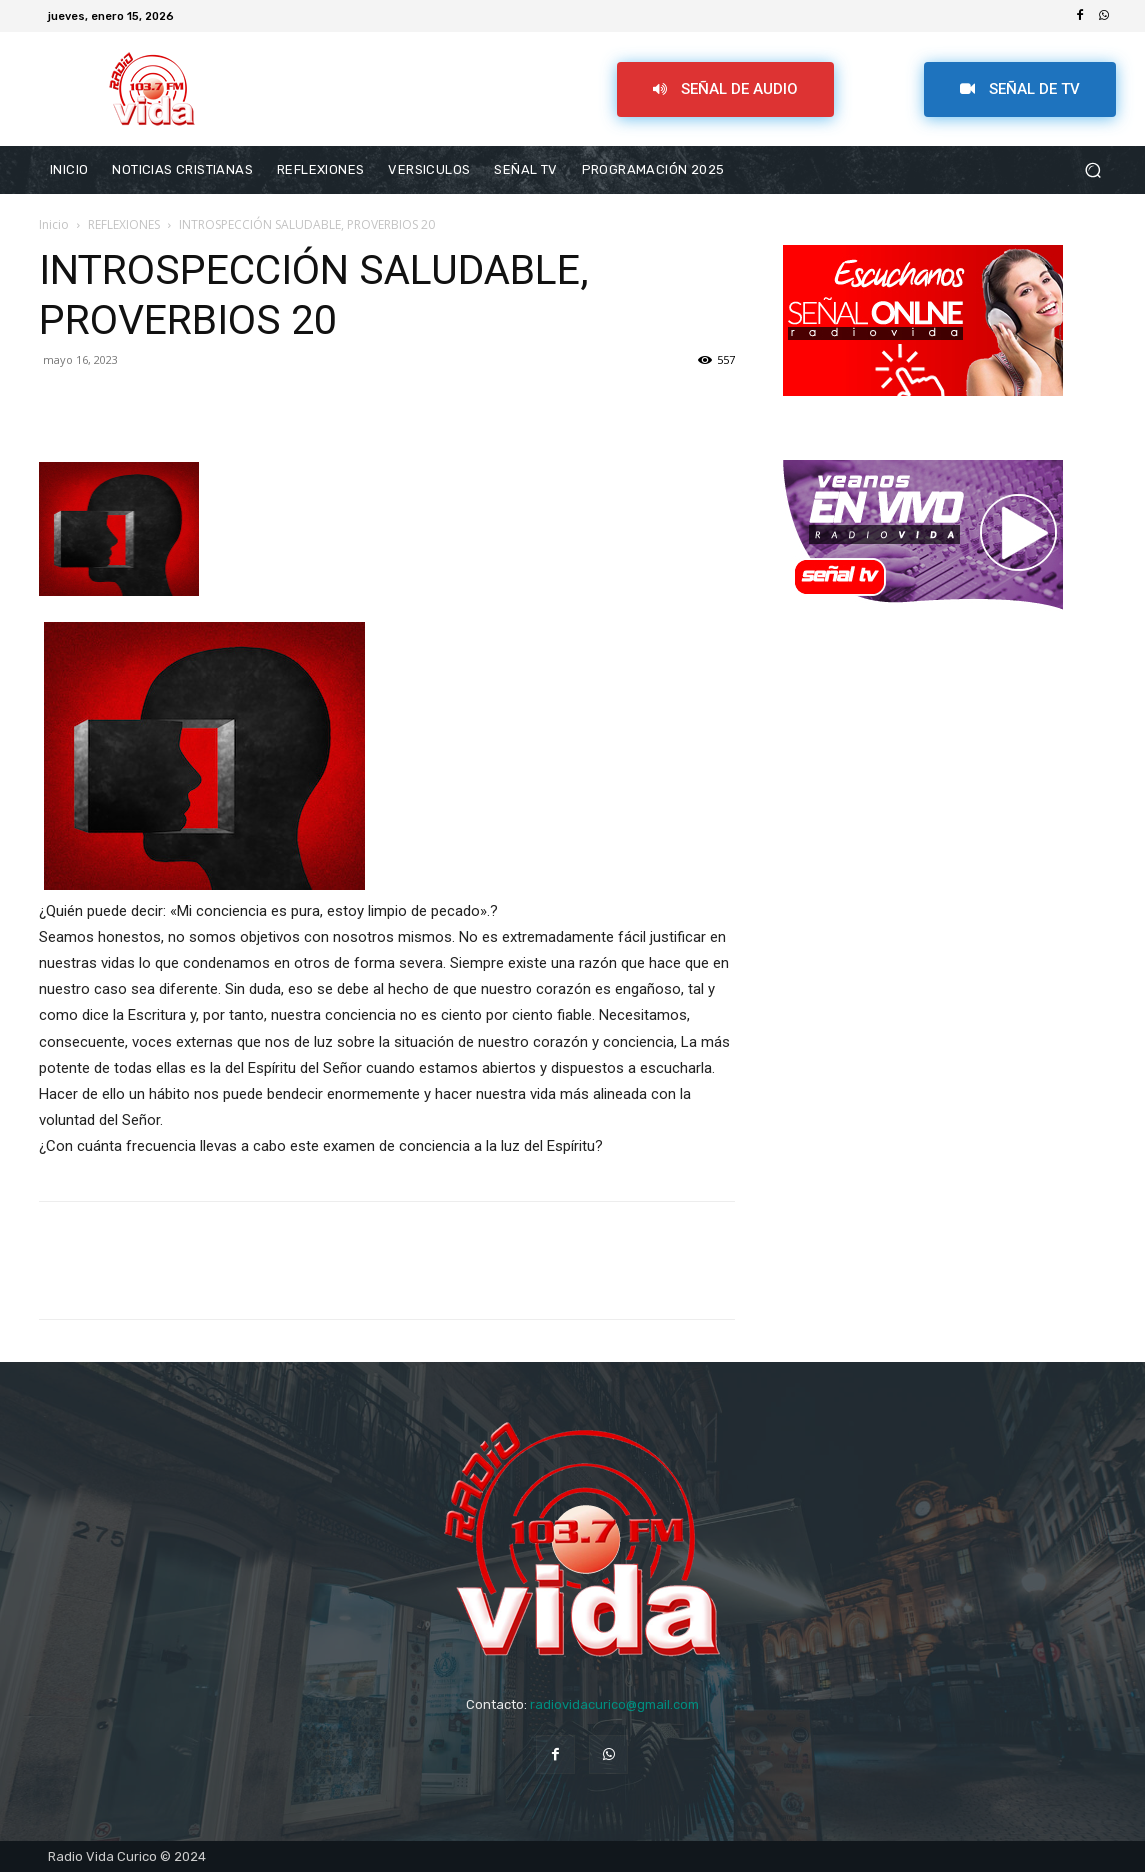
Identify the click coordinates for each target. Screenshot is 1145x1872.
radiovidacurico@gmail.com (614, 1704)
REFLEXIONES (124, 224)
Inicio (54, 224)
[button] (1092, 170)
